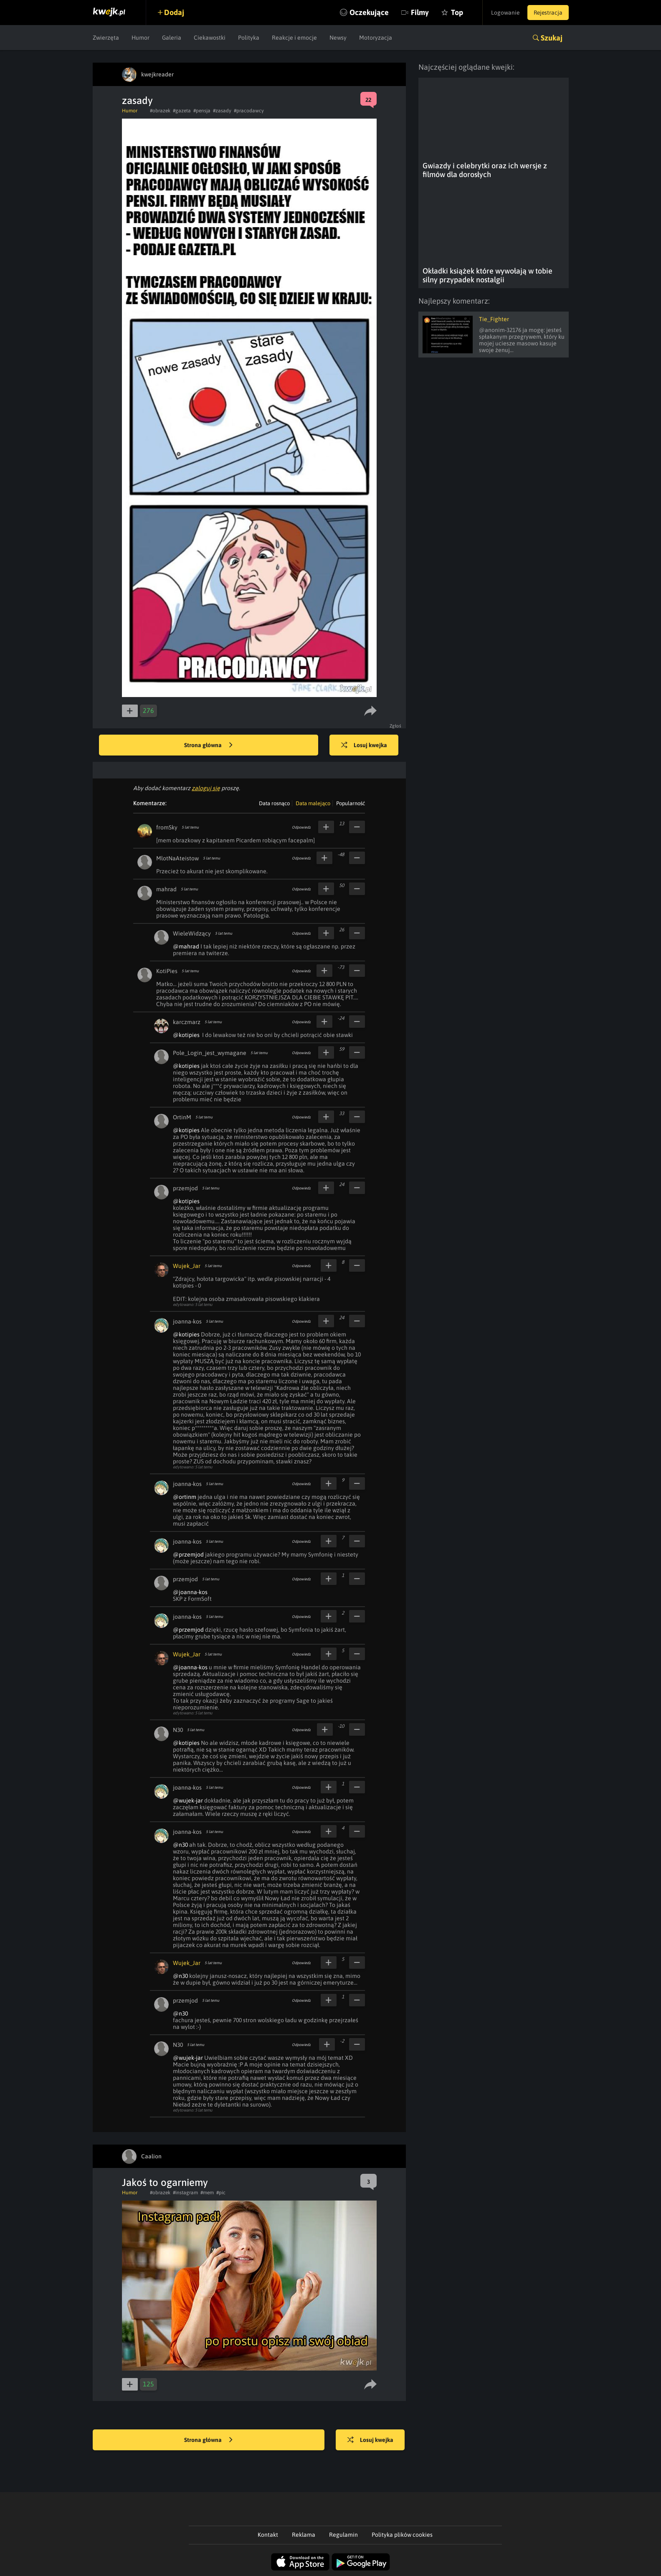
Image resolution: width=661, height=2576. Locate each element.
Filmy (416, 12)
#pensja (201, 111)
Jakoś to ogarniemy (165, 2182)
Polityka (248, 37)
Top (453, 12)
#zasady (222, 111)
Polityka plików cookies (402, 2534)
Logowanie (503, 12)
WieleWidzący (192, 933)
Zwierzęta (106, 37)
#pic (220, 2193)
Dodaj (175, 12)
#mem (207, 2193)
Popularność (350, 803)
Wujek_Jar (186, 1266)
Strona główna (208, 745)
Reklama (303, 2534)
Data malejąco (313, 803)
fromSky (166, 827)
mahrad (166, 889)
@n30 (180, 1844)
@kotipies (186, 1035)
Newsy (338, 37)
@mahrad (186, 946)
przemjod (185, 1188)
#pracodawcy (249, 111)
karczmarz (186, 1022)
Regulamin (343, 2534)
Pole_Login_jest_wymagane (209, 1053)
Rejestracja (547, 12)
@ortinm (184, 1496)
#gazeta (182, 111)
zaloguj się (206, 788)
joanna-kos (187, 1321)
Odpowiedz (301, 827)
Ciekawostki (209, 37)
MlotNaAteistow (177, 858)
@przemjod (188, 1554)
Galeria (171, 37)
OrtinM (182, 1117)
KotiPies (166, 971)
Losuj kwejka (365, 745)
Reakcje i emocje (294, 37)
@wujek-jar (188, 1800)
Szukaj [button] (551, 37)
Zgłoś (396, 725)
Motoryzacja (375, 37)
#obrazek (160, 111)
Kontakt (268, 2534)
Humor (140, 37)
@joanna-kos (190, 1592)
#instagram (185, 2193)
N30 (178, 1730)
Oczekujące (365, 12)
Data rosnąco (274, 803)
